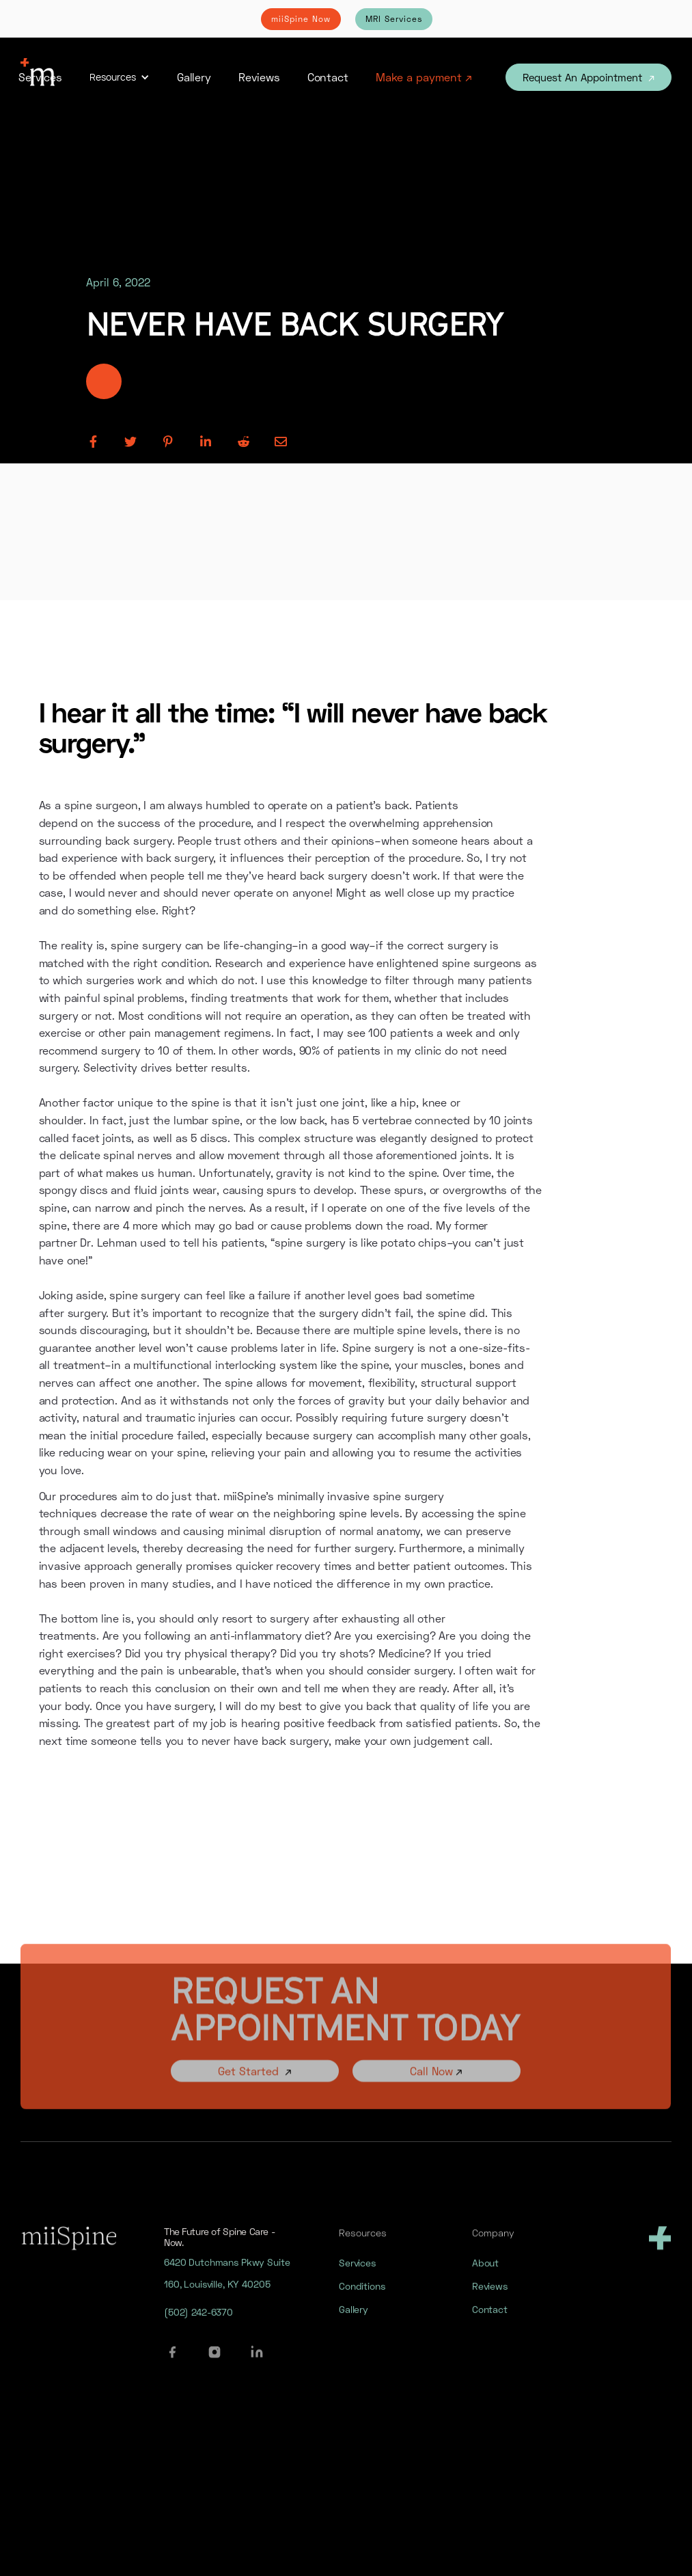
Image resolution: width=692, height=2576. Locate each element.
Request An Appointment (588, 77)
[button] (119, 77)
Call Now (437, 2084)
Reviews (259, 76)
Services (40, 76)
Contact (327, 76)
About (485, 2272)
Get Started (255, 2084)
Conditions (362, 2295)
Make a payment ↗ (424, 76)
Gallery (194, 76)
